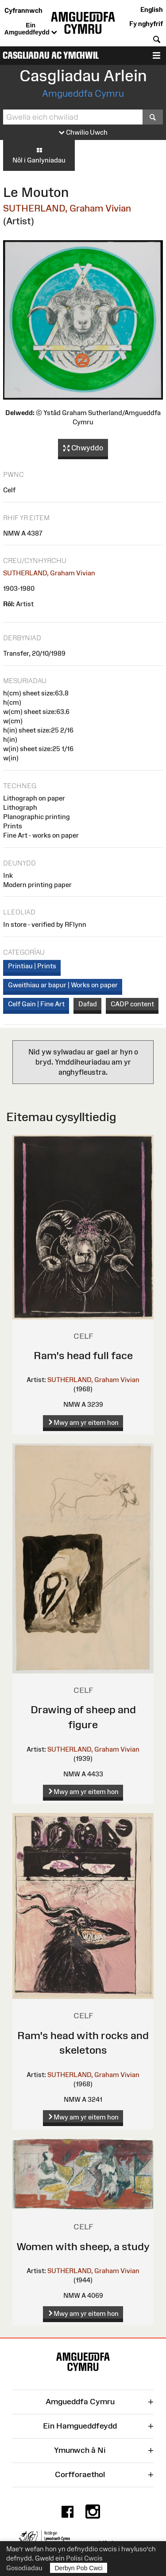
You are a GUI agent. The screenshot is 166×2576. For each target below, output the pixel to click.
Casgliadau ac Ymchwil (51, 55)
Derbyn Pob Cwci (79, 2568)
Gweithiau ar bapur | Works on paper (63, 985)
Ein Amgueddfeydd (30, 29)
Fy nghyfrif (146, 23)
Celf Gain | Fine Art (36, 1004)
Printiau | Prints (32, 966)
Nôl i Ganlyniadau (39, 155)
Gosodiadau (24, 2568)
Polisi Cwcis (84, 2558)
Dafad (87, 1004)
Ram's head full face (83, 1355)
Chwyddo (83, 448)
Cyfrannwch (23, 10)
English (151, 9)
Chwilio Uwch (83, 132)
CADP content (132, 1004)
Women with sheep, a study (83, 2246)
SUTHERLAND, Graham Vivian (67, 208)
